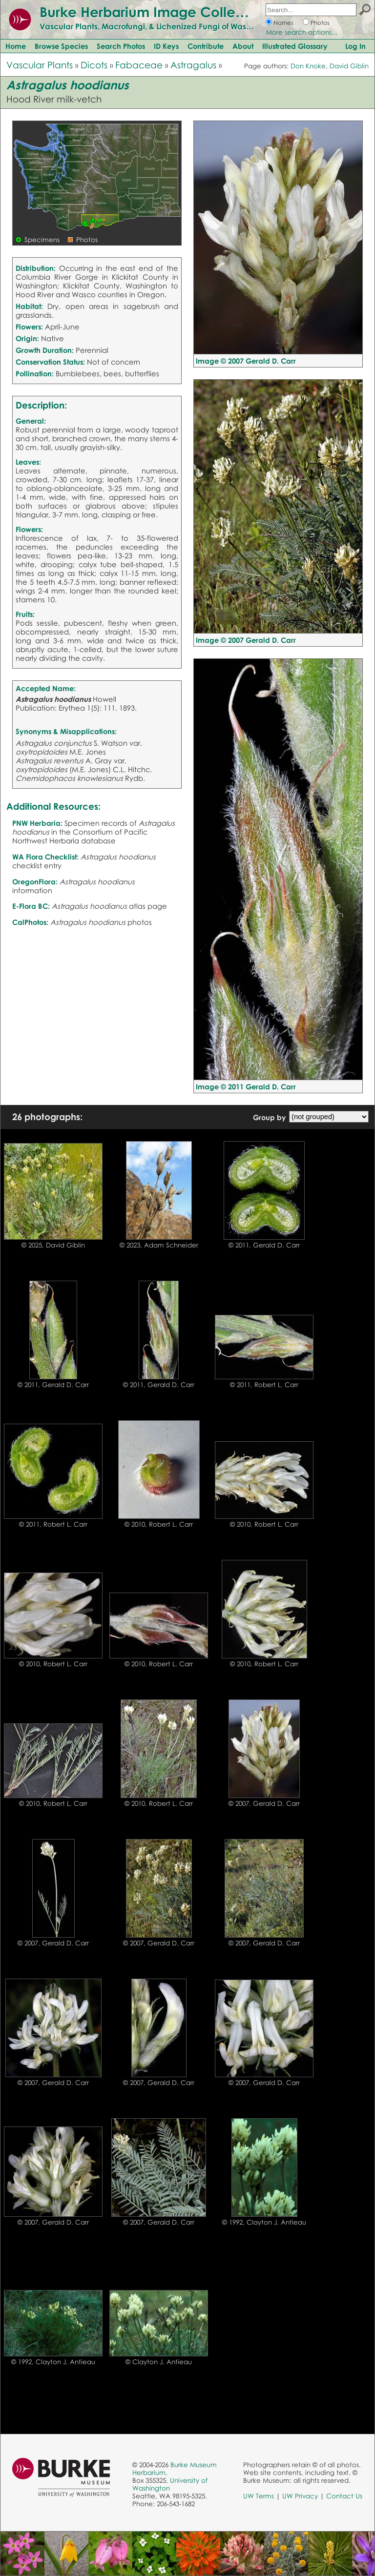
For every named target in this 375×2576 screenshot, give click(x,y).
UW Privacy (300, 2496)
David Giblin (349, 66)
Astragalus (193, 64)
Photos (320, 22)
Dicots (94, 64)
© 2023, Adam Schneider (159, 1245)
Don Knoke (308, 66)
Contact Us (344, 2496)
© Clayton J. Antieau (158, 2362)
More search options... (301, 32)
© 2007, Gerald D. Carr (264, 1803)
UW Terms (258, 2496)
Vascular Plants (39, 64)
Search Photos (121, 45)
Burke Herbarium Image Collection (154, 11)
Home (15, 45)
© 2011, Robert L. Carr (264, 1385)
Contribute (206, 45)
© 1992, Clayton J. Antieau (264, 2222)
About (242, 45)
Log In (355, 45)
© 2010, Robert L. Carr (159, 1524)
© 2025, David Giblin (53, 1245)
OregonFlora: (35, 881)
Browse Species (61, 45)
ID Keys (166, 45)
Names (283, 22)
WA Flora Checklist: (45, 856)
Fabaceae (139, 64)
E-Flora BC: (31, 905)
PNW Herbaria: (37, 822)
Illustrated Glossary (295, 45)
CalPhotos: (30, 922)
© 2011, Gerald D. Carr (264, 1245)
